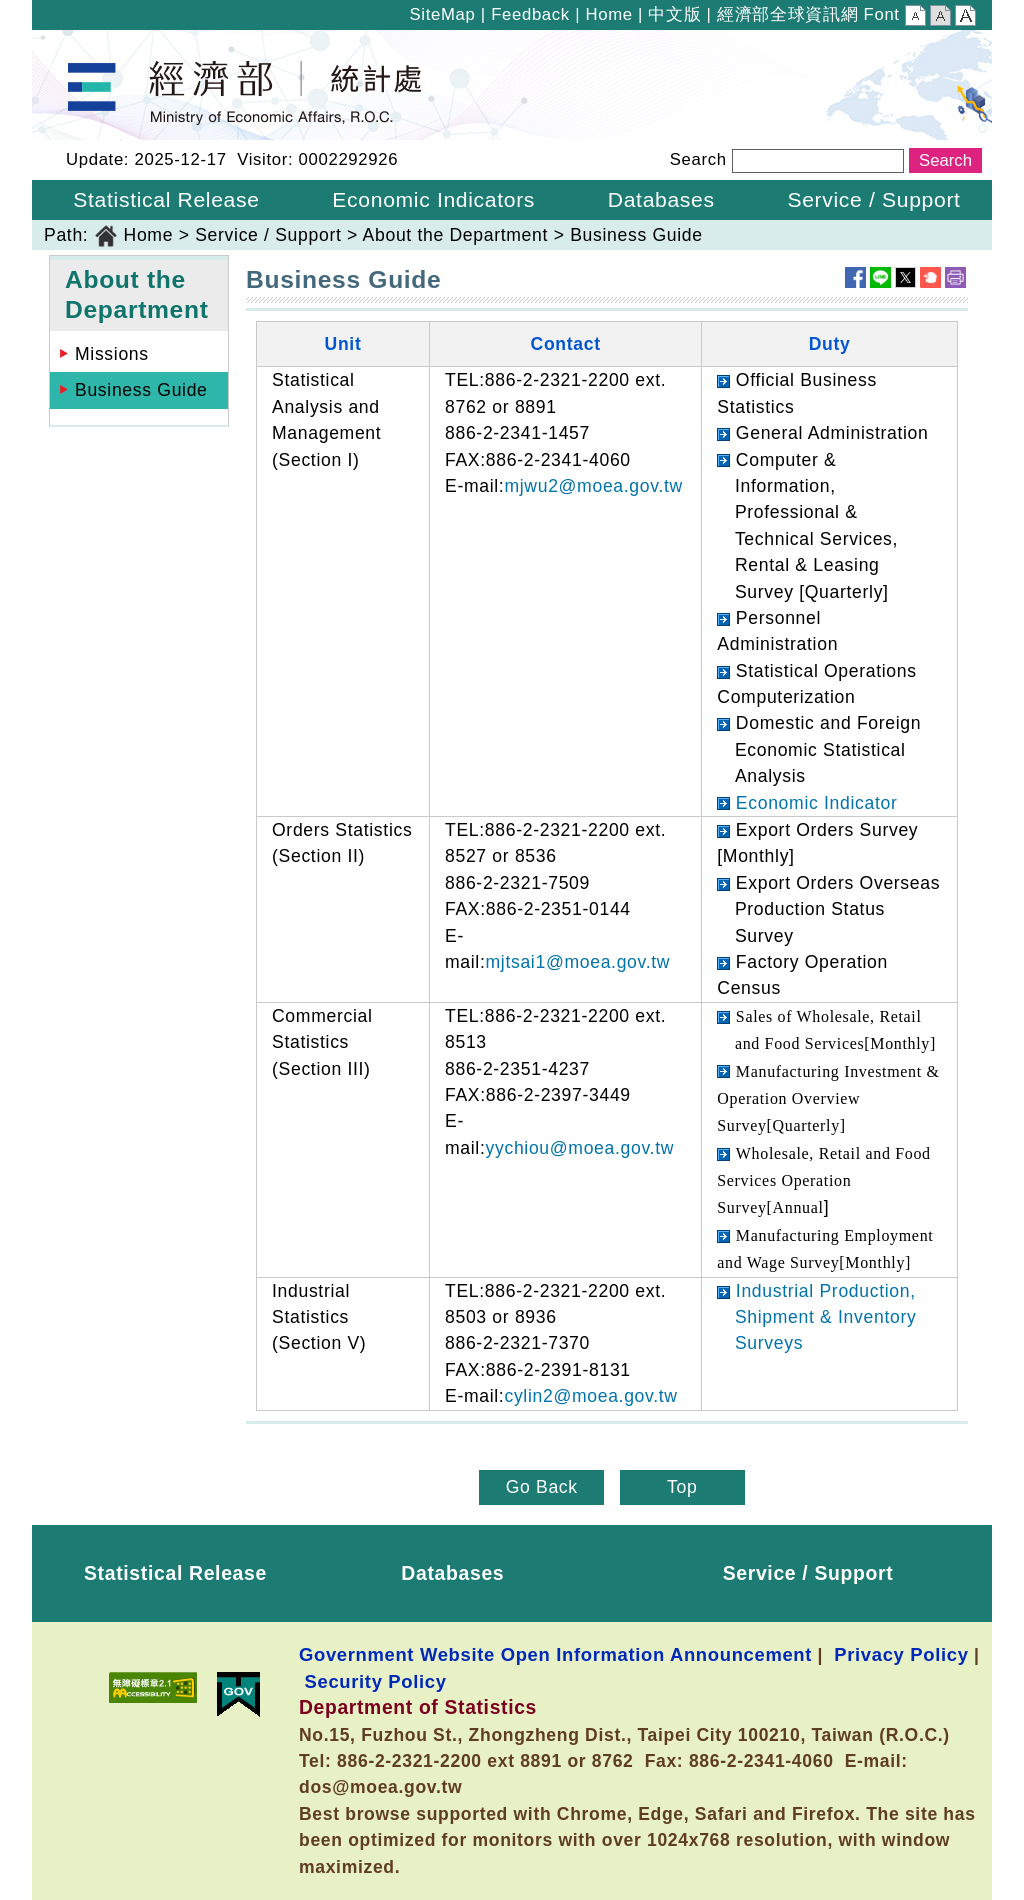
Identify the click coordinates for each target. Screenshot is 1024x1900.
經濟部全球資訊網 (787, 14)
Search (698, 159)
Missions (112, 354)
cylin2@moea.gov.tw (590, 1396)
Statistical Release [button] (166, 199)
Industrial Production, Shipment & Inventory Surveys (826, 1317)
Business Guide (636, 235)
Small (915, 18)
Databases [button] (661, 199)
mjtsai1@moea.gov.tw (577, 962)
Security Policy (376, 1681)
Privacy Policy (901, 1654)
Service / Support (268, 235)
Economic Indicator (817, 803)
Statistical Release (175, 1573)
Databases (452, 1573)
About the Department (455, 235)
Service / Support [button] (873, 199)
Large (965, 18)
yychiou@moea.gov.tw (579, 1148)
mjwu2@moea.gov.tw (593, 486)
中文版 (674, 14)
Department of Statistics (133, 43)
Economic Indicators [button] (433, 199)
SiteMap (443, 14)
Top (682, 1487)
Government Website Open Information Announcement (555, 1654)
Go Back (542, 1487)
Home (608, 14)
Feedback (530, 14)
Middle (940, 18)
